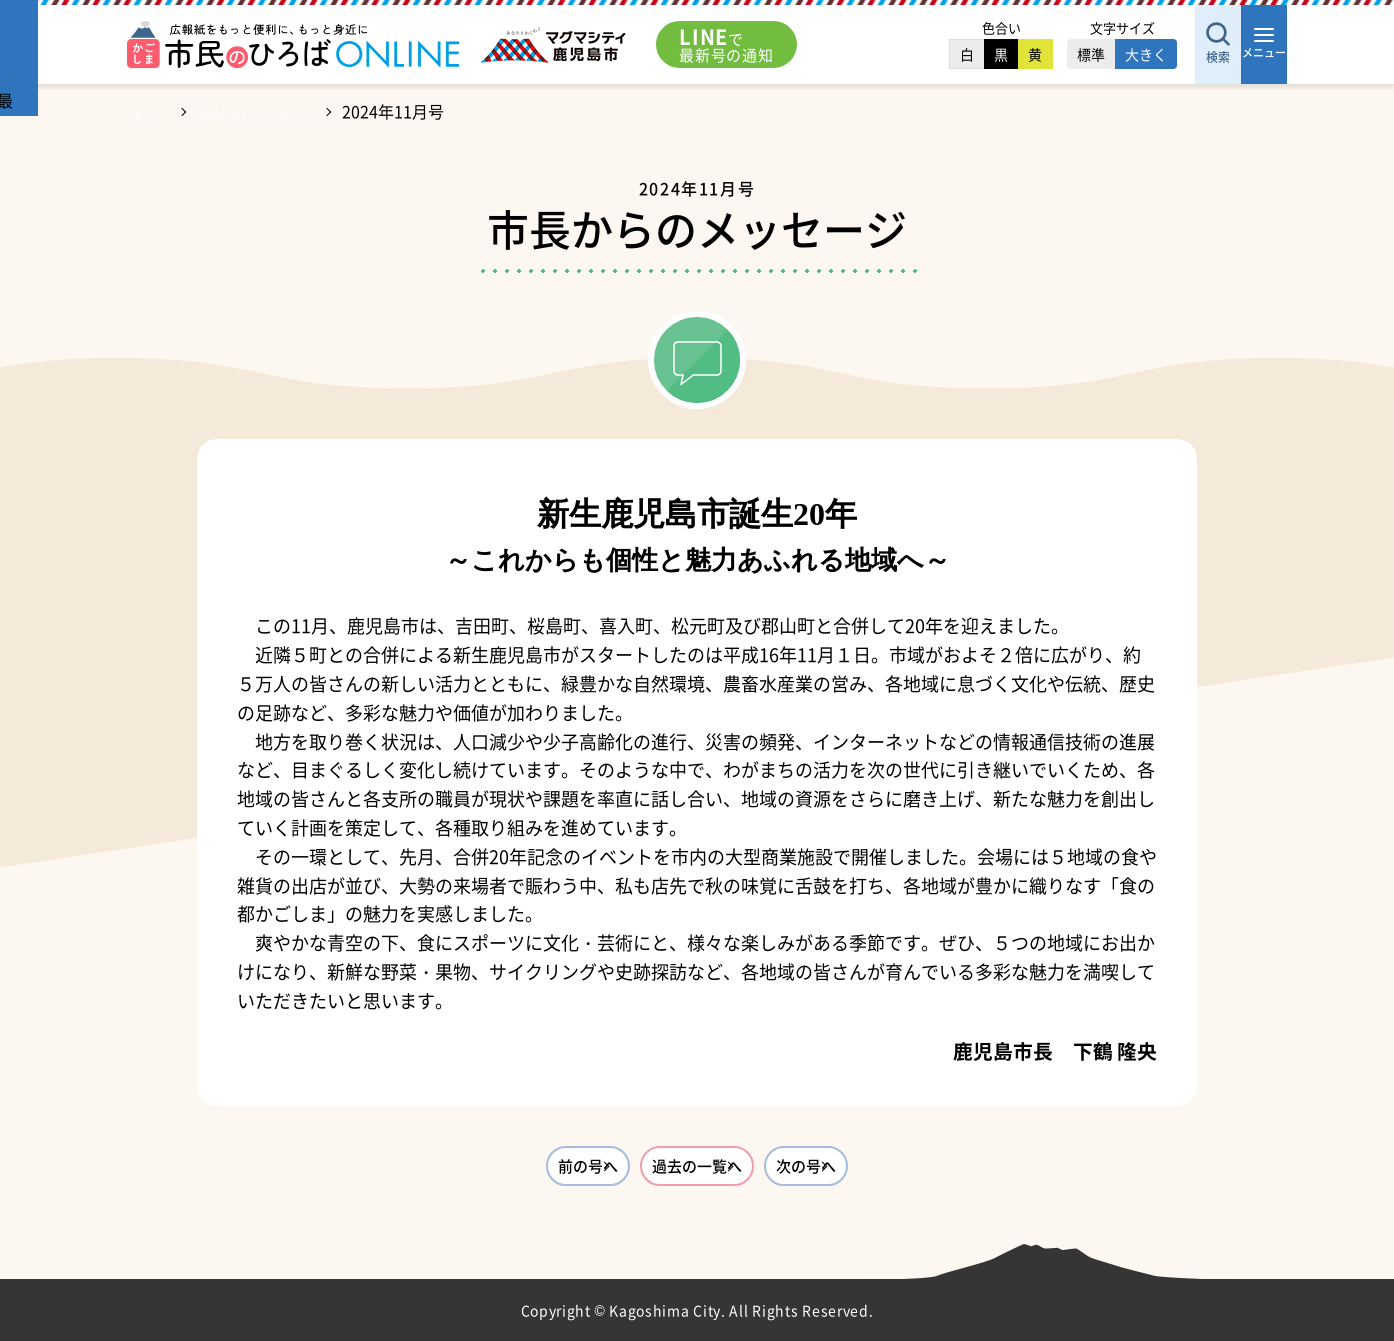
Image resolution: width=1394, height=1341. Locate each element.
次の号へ (891, 1172)
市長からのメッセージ (290, 111)
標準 (1030, 54)
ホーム (156, 111)
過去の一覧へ (697, 1172)
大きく (1085, 54)
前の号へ (503, 1172)
